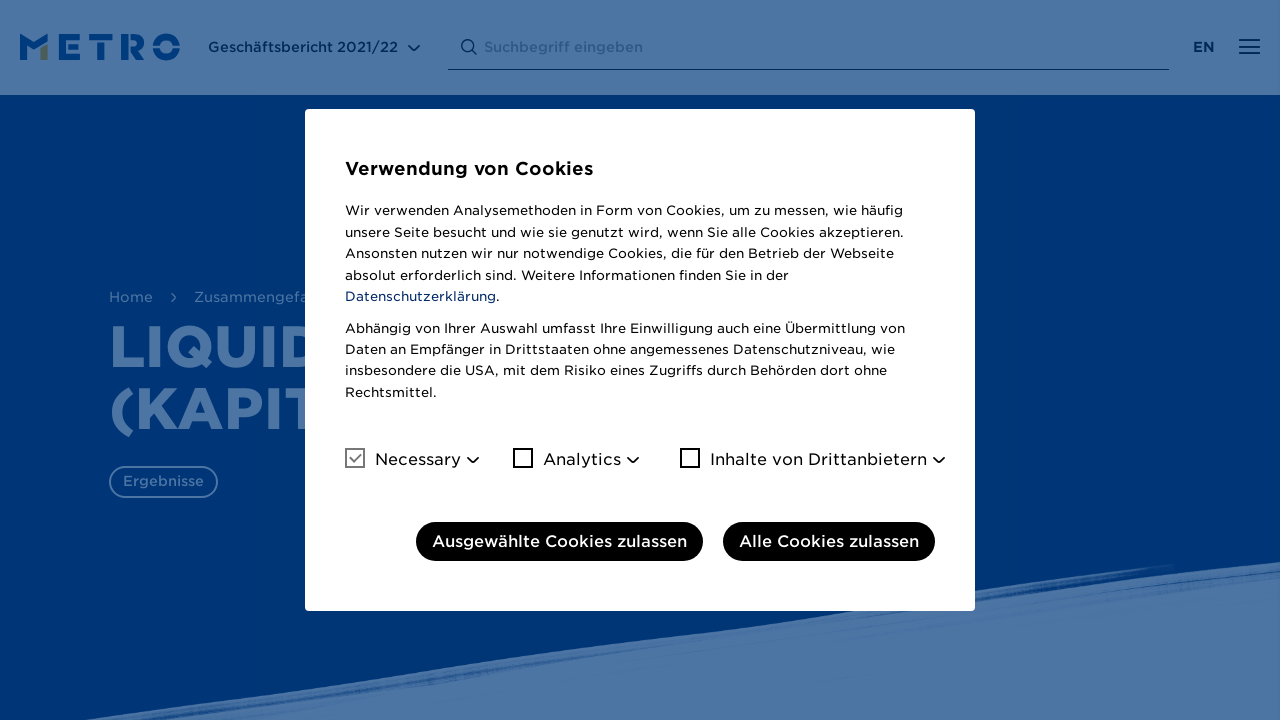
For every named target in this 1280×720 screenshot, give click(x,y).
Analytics (567, 459)
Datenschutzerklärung (420, 296)
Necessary (403, 459)
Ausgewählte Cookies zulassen (559, 541)
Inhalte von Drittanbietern (803, 459)
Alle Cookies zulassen (829, 541)
